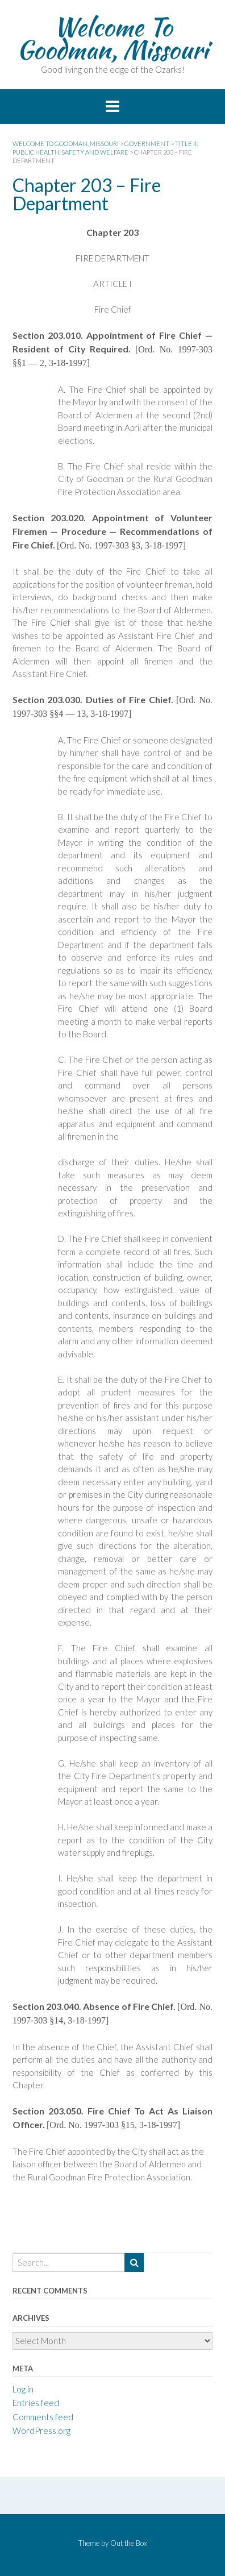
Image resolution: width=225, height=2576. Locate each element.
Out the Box (128, 2543)
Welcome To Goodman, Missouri (112, 38)
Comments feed (43, 2417)
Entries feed (36, 2403)
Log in (23, 2389)
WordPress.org (41, 2430)
